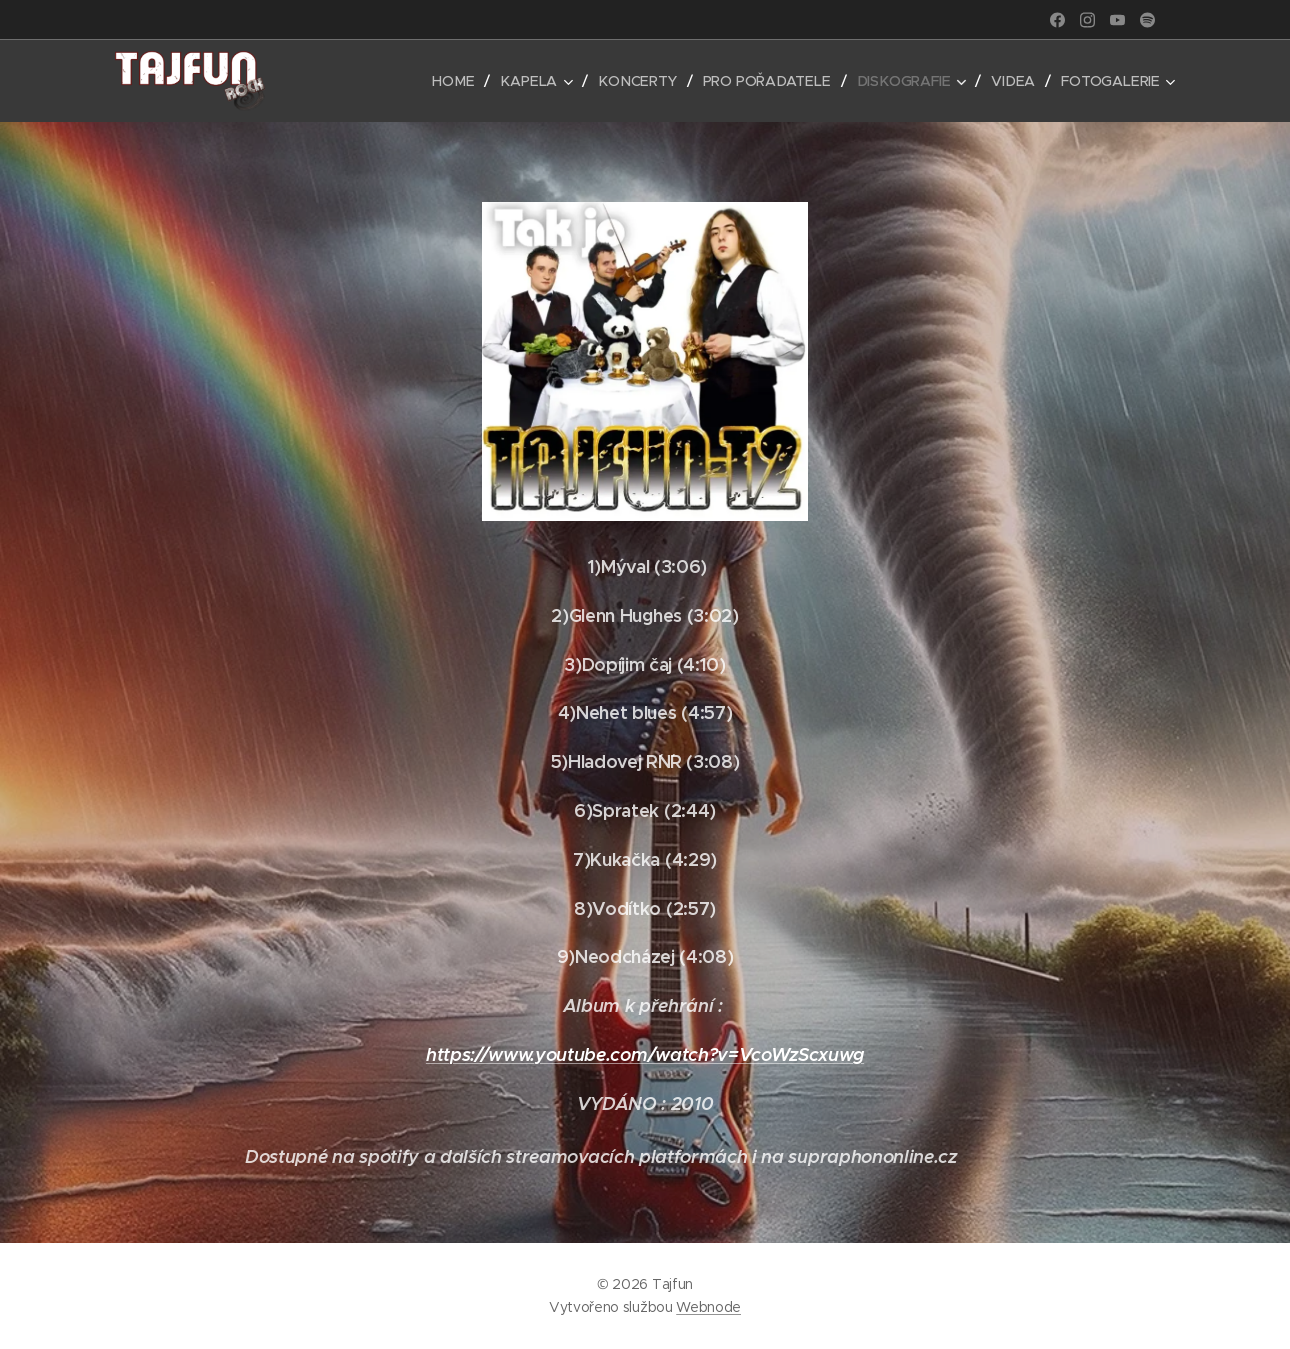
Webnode (708, 1307)
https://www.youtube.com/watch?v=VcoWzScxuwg (645, 1054)
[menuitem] (465, 81)
